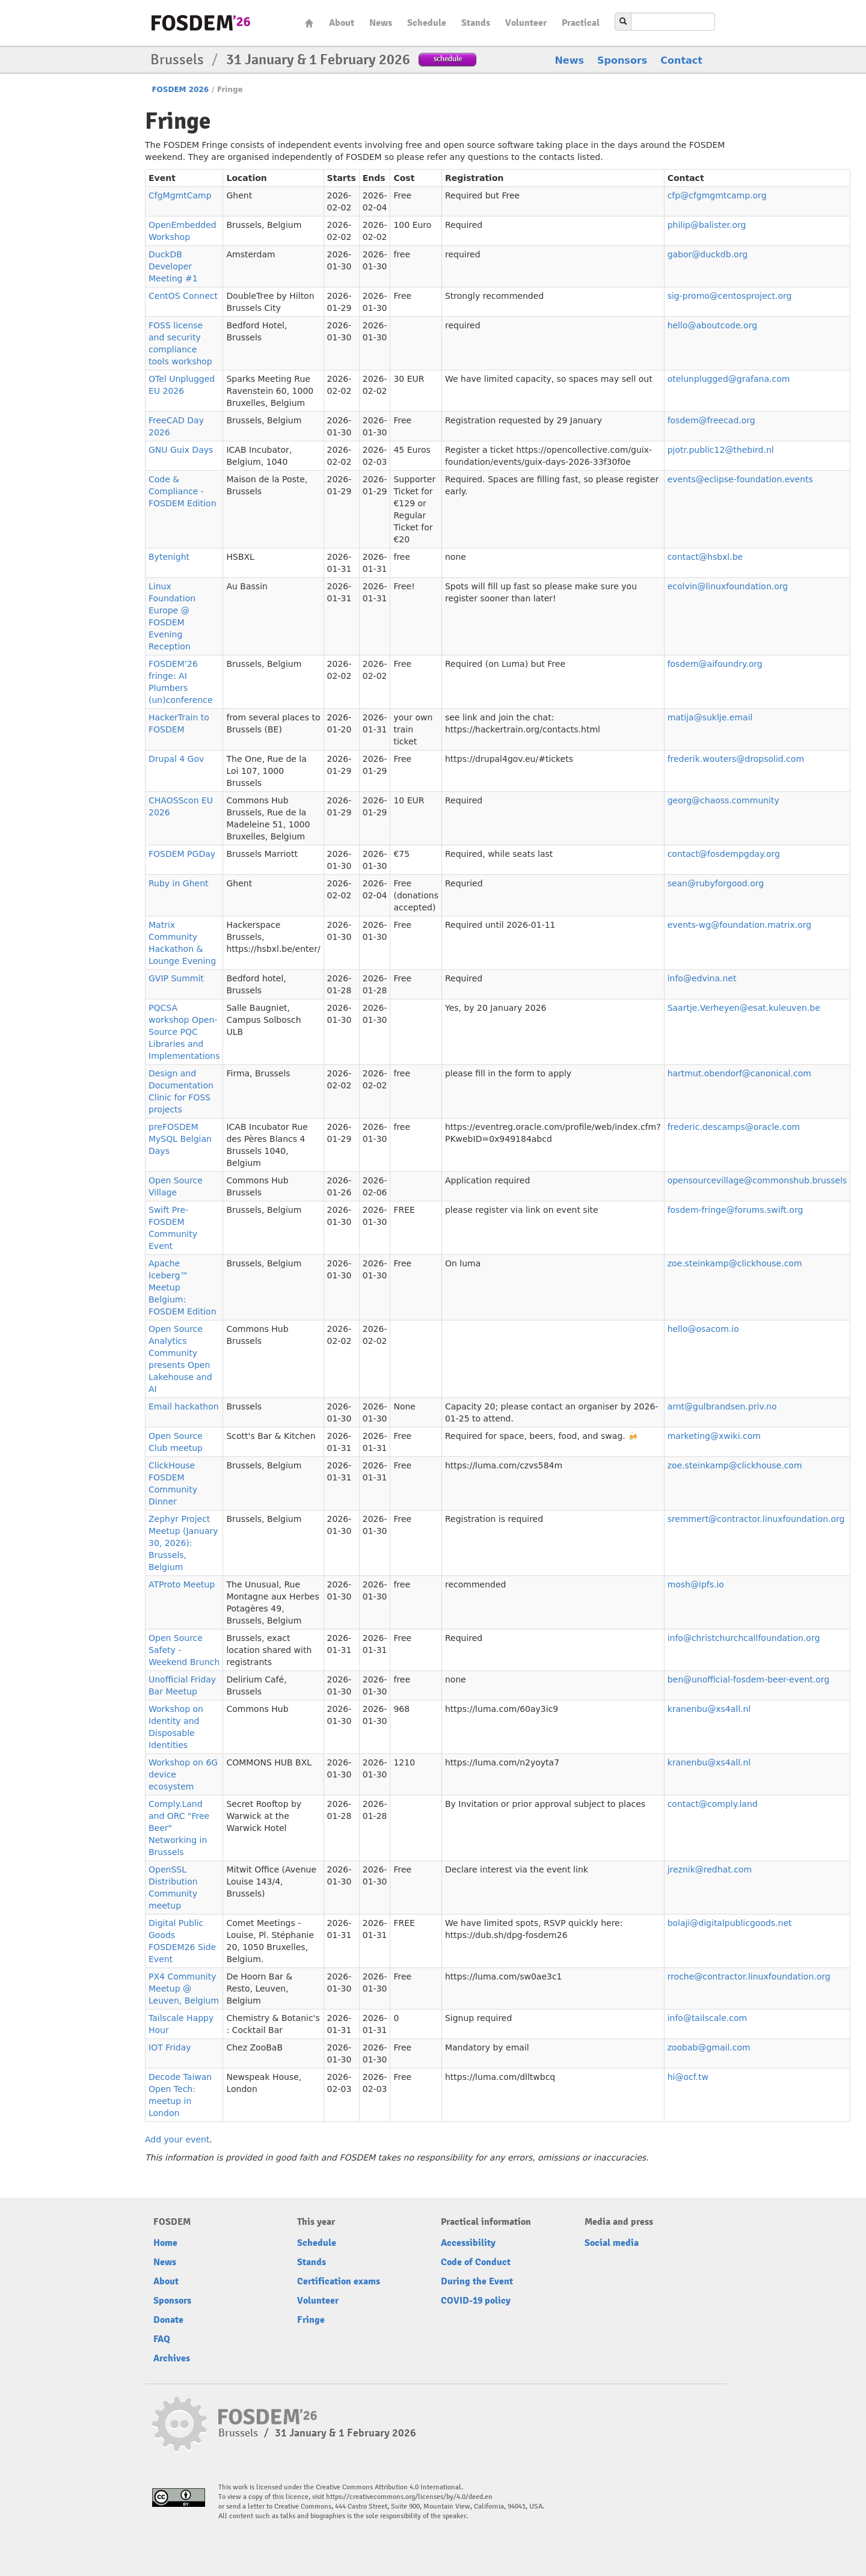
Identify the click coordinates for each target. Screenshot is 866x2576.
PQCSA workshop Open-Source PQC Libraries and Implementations (184, 1032)
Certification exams (338, 2281)
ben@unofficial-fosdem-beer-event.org (749, 1679)
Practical (581, 23)
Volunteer (526, 23)
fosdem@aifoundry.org (715, 664)
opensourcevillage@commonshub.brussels (757, 1180)
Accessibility (468, 2243)
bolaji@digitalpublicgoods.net (730, 1923)
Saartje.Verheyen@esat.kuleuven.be (744, 1008)
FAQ (161, 2339)
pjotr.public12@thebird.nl (721, 450)
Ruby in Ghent (179, 883)
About (341, 23)
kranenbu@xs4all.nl (709, 1709)
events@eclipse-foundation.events (740, 479)
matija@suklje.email (710, 717)
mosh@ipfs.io (696, 1584)
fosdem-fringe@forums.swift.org (735, 1210)
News (380, 23)
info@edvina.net (702, 978)
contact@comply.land (713, 1804)
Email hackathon (184, 1406)
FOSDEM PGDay (182, 854)
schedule (448, 58)
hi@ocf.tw (688, 2077)
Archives (171, 2358)
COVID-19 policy (476, 2301)
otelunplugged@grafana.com (729, 379)
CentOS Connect (183, 296)
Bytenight (169, 557)
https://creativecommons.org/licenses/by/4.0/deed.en (409, 2496)
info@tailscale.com (708, 2018)
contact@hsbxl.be (705, 557)
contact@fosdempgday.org (724, 854)
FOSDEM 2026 (180, 89)
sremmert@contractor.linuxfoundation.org (756, 1519)
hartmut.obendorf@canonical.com (739, 1073)
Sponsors (622, 60)
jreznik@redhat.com (710, 1869)
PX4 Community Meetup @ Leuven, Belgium (184, 1988)
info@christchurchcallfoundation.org (744, 1638)
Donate (168, 2320)
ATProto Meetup (182, 1584)
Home (309, 23)
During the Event (477, 2281)
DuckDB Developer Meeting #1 (173, 266)
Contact (681, 60)
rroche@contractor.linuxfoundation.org (749, 1976)
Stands (475, 23)
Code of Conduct (476, 2262)
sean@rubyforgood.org (716, 883)
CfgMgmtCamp (180, 195)
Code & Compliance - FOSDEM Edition (182, 491)
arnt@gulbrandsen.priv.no (722, 1406)
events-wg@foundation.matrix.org (740, 925)
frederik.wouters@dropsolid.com (736, 759)
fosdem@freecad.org (711, 420)
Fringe (311, 2320)
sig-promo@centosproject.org (730, 296)
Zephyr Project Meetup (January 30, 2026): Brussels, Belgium (183, 1543)
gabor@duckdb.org (708, 254)
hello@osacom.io (703, 1329)
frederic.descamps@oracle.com (734, 1127)
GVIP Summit (176, 978)
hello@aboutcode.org (712, 325)
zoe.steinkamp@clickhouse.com (735, 1263)
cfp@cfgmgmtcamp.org (717, 195)
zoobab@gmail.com (709, 2047)
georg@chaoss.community (723, 800)
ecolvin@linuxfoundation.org (728, 586)
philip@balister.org (707, 225)
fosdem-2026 (201, 23)
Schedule (426, 23)
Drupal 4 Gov (176, 759)
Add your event (177, 2139)
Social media (612, 2243)
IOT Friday (170, 2047)
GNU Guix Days (181, 450)
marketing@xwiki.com (714, 1436)
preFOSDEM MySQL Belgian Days (180, 1139)
